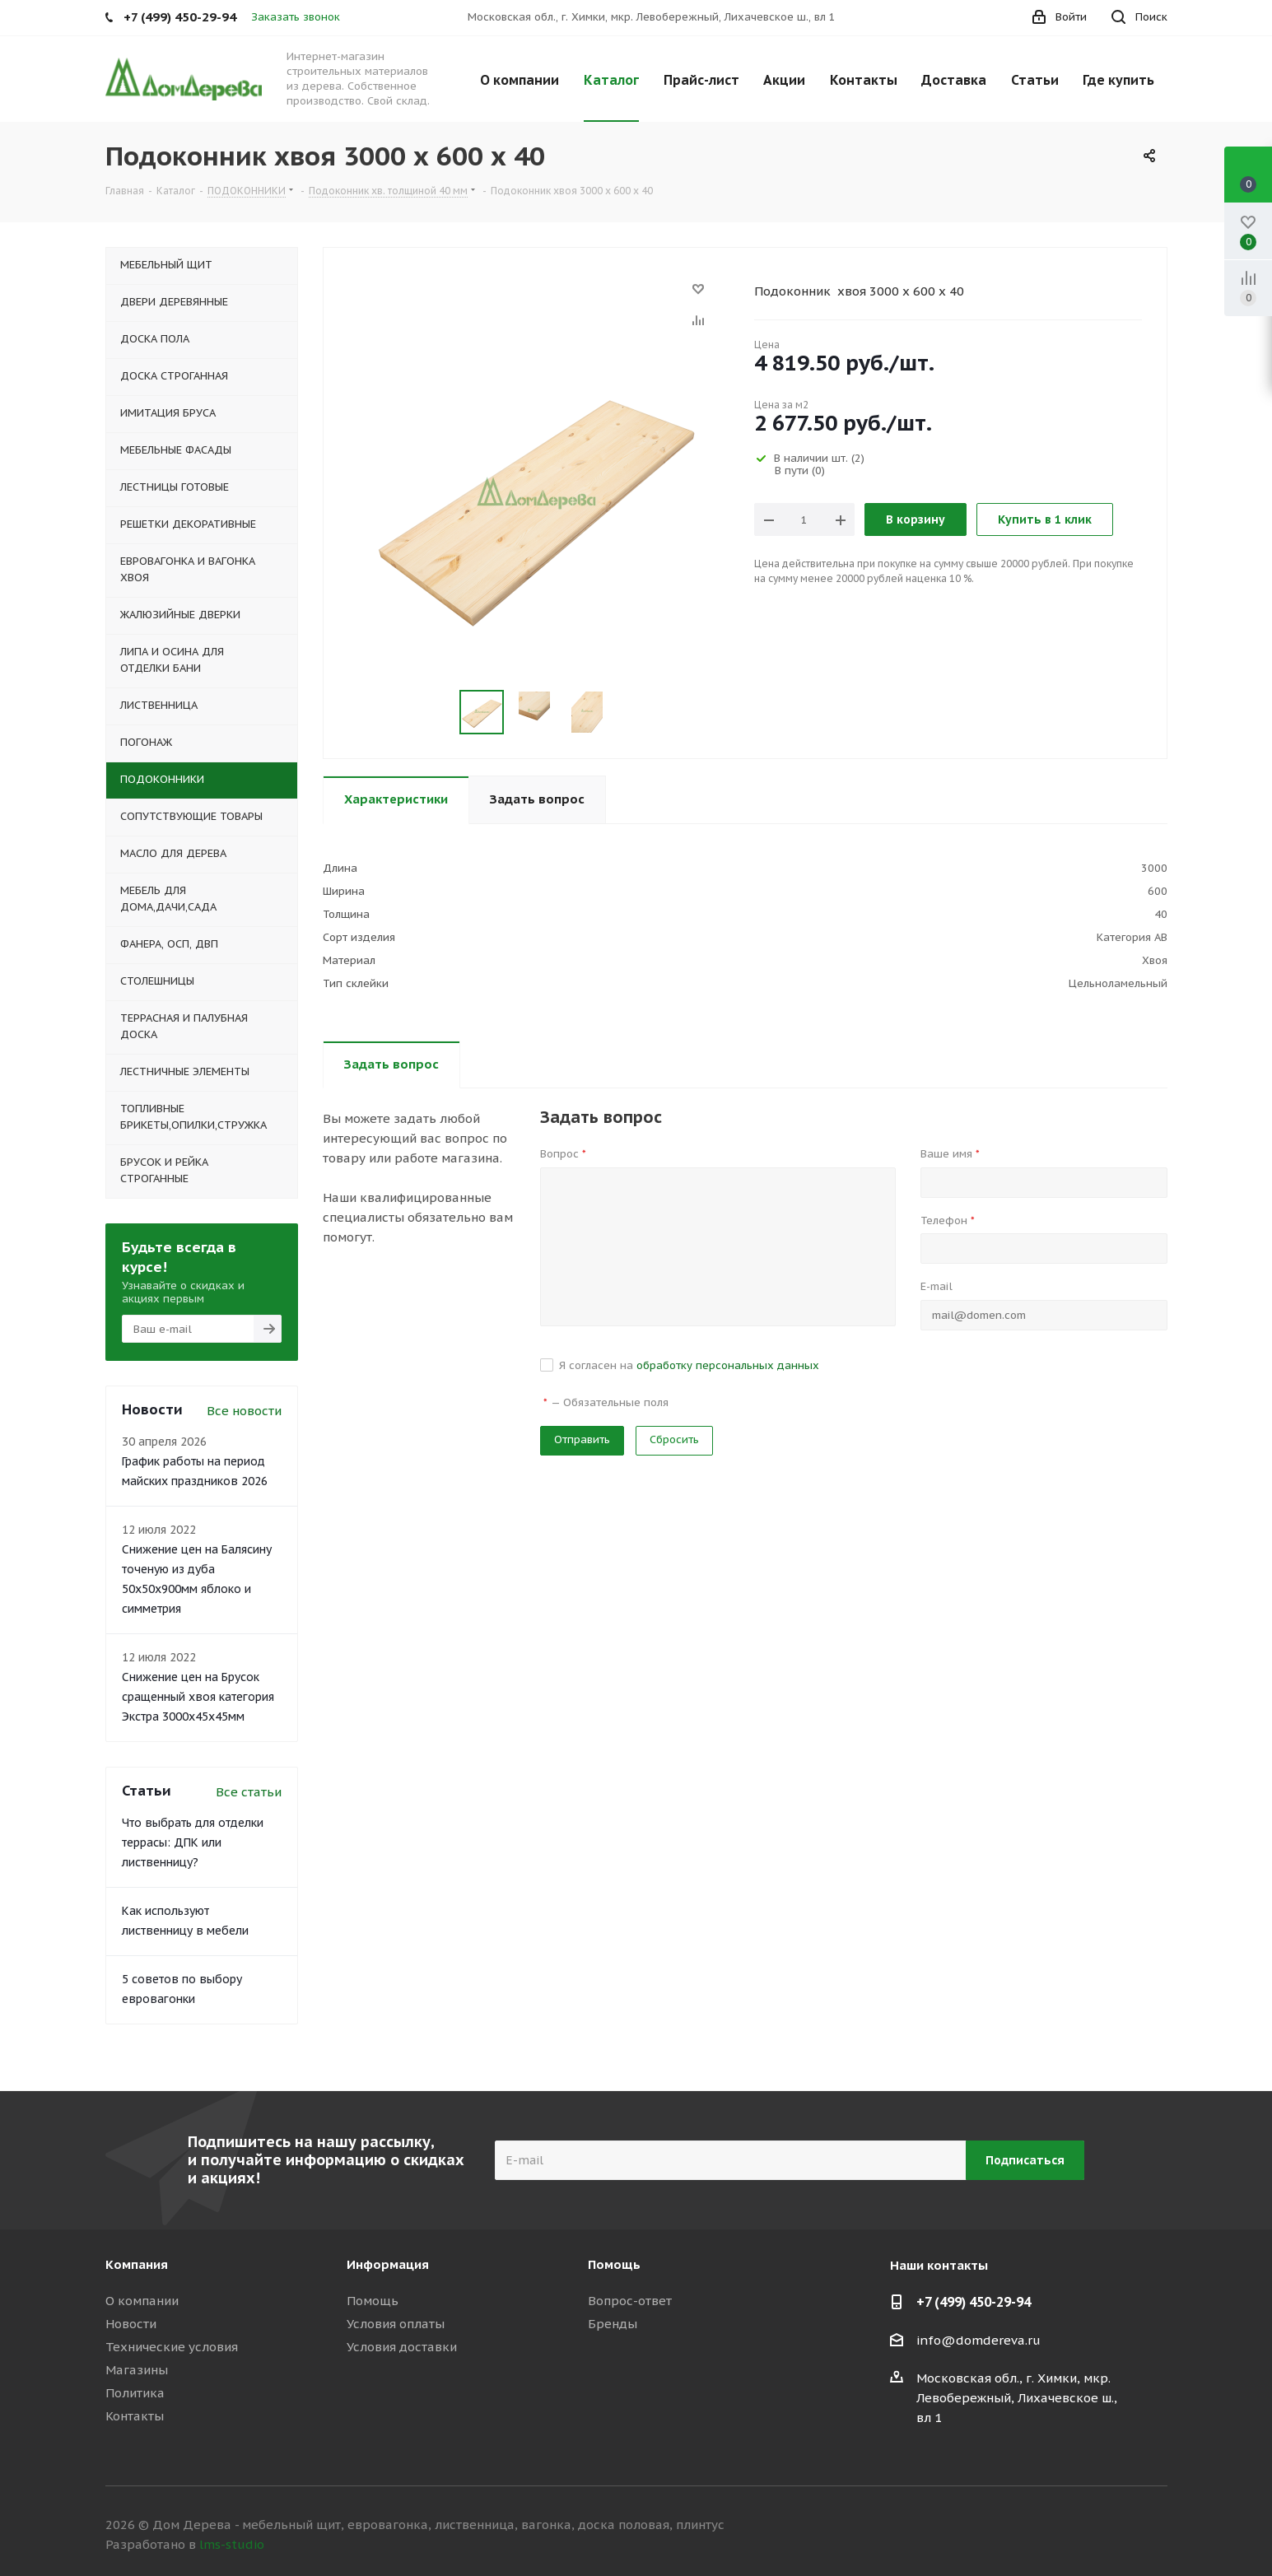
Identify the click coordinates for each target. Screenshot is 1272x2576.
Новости (130, 2323)
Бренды (612, 2323)
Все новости (244, 1410)
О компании (142, 2300)
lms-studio (231, 2544)
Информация (388, 2264)
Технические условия (171, 2347)
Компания (136, 2264)
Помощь (372, 2300)
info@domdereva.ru (978, 2340)
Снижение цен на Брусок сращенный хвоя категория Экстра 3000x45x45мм (198, 1697)
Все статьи (249, 1792)
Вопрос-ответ (630, 2300)
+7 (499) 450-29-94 (973, 2302)
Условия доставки (402, 2347)
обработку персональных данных (727, 1365)
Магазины (136, 2370)
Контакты (134, 2416)
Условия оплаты (396, 2323)
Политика (135, 2393)
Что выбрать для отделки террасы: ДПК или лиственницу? (192, 1842)
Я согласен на (689, 1365)
